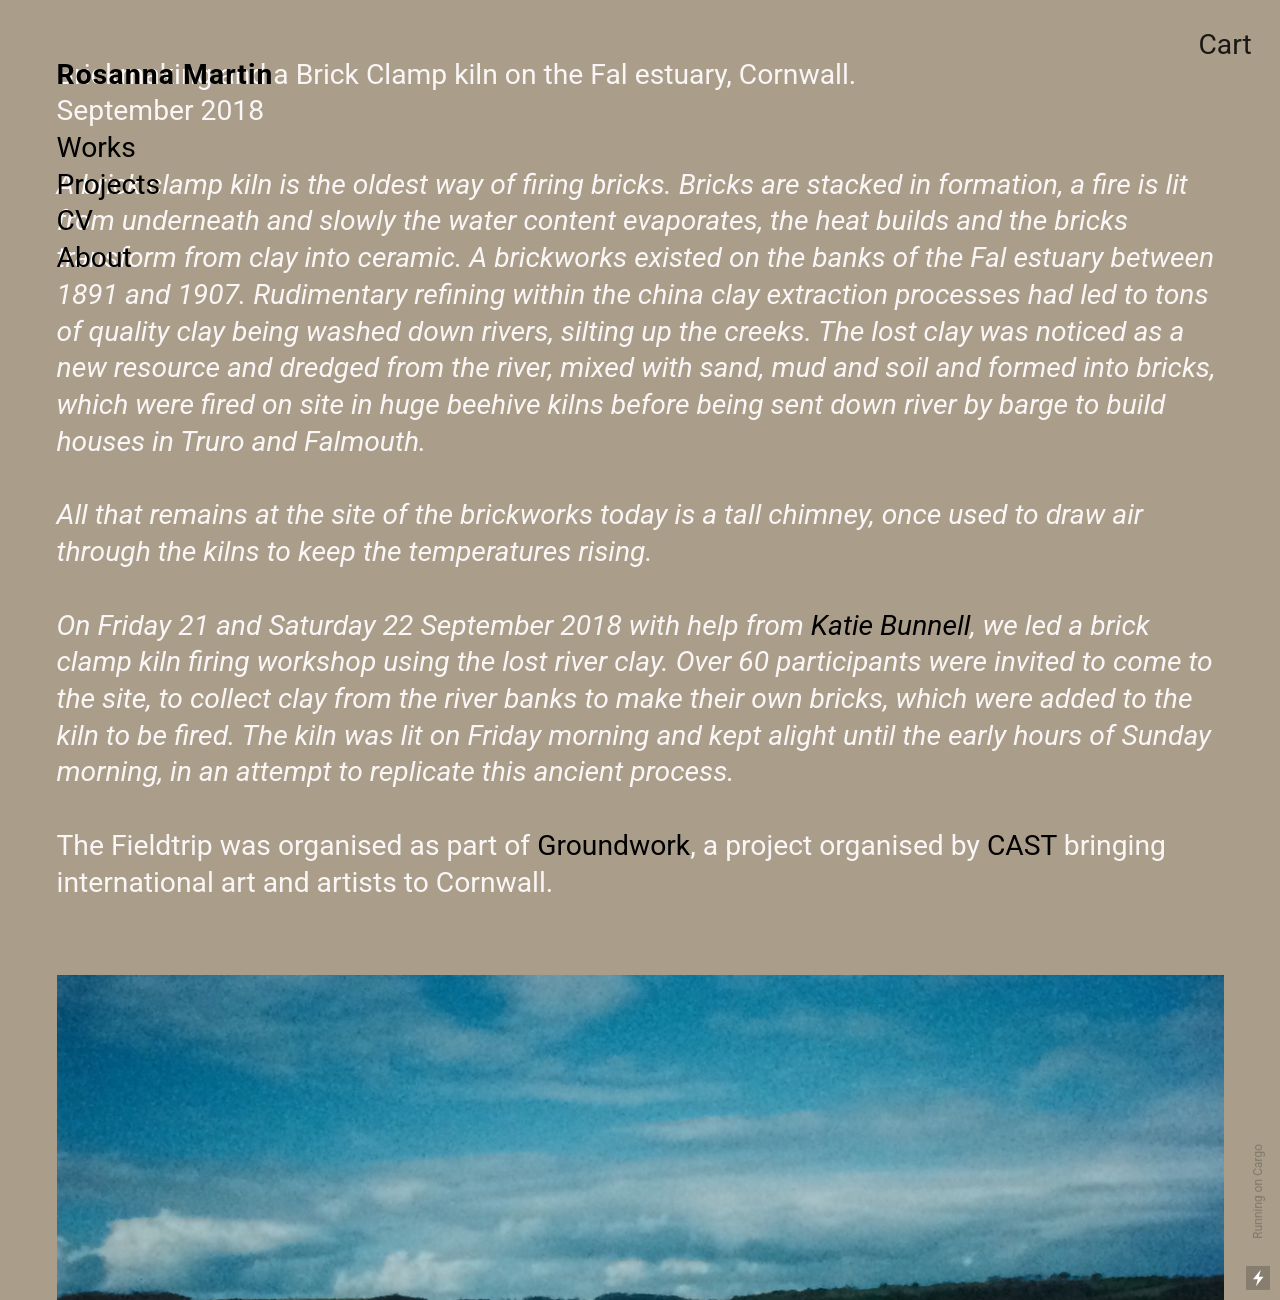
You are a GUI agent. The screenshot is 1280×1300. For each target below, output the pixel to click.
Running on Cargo (1258, 1191)
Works (96, 147)
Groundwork (613, 845)
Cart (1224, 44)
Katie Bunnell (891, 625)
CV (75, 220)
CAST (1022, 845)
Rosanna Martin (165, 74)
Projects (109, 184)
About (94, 257)
